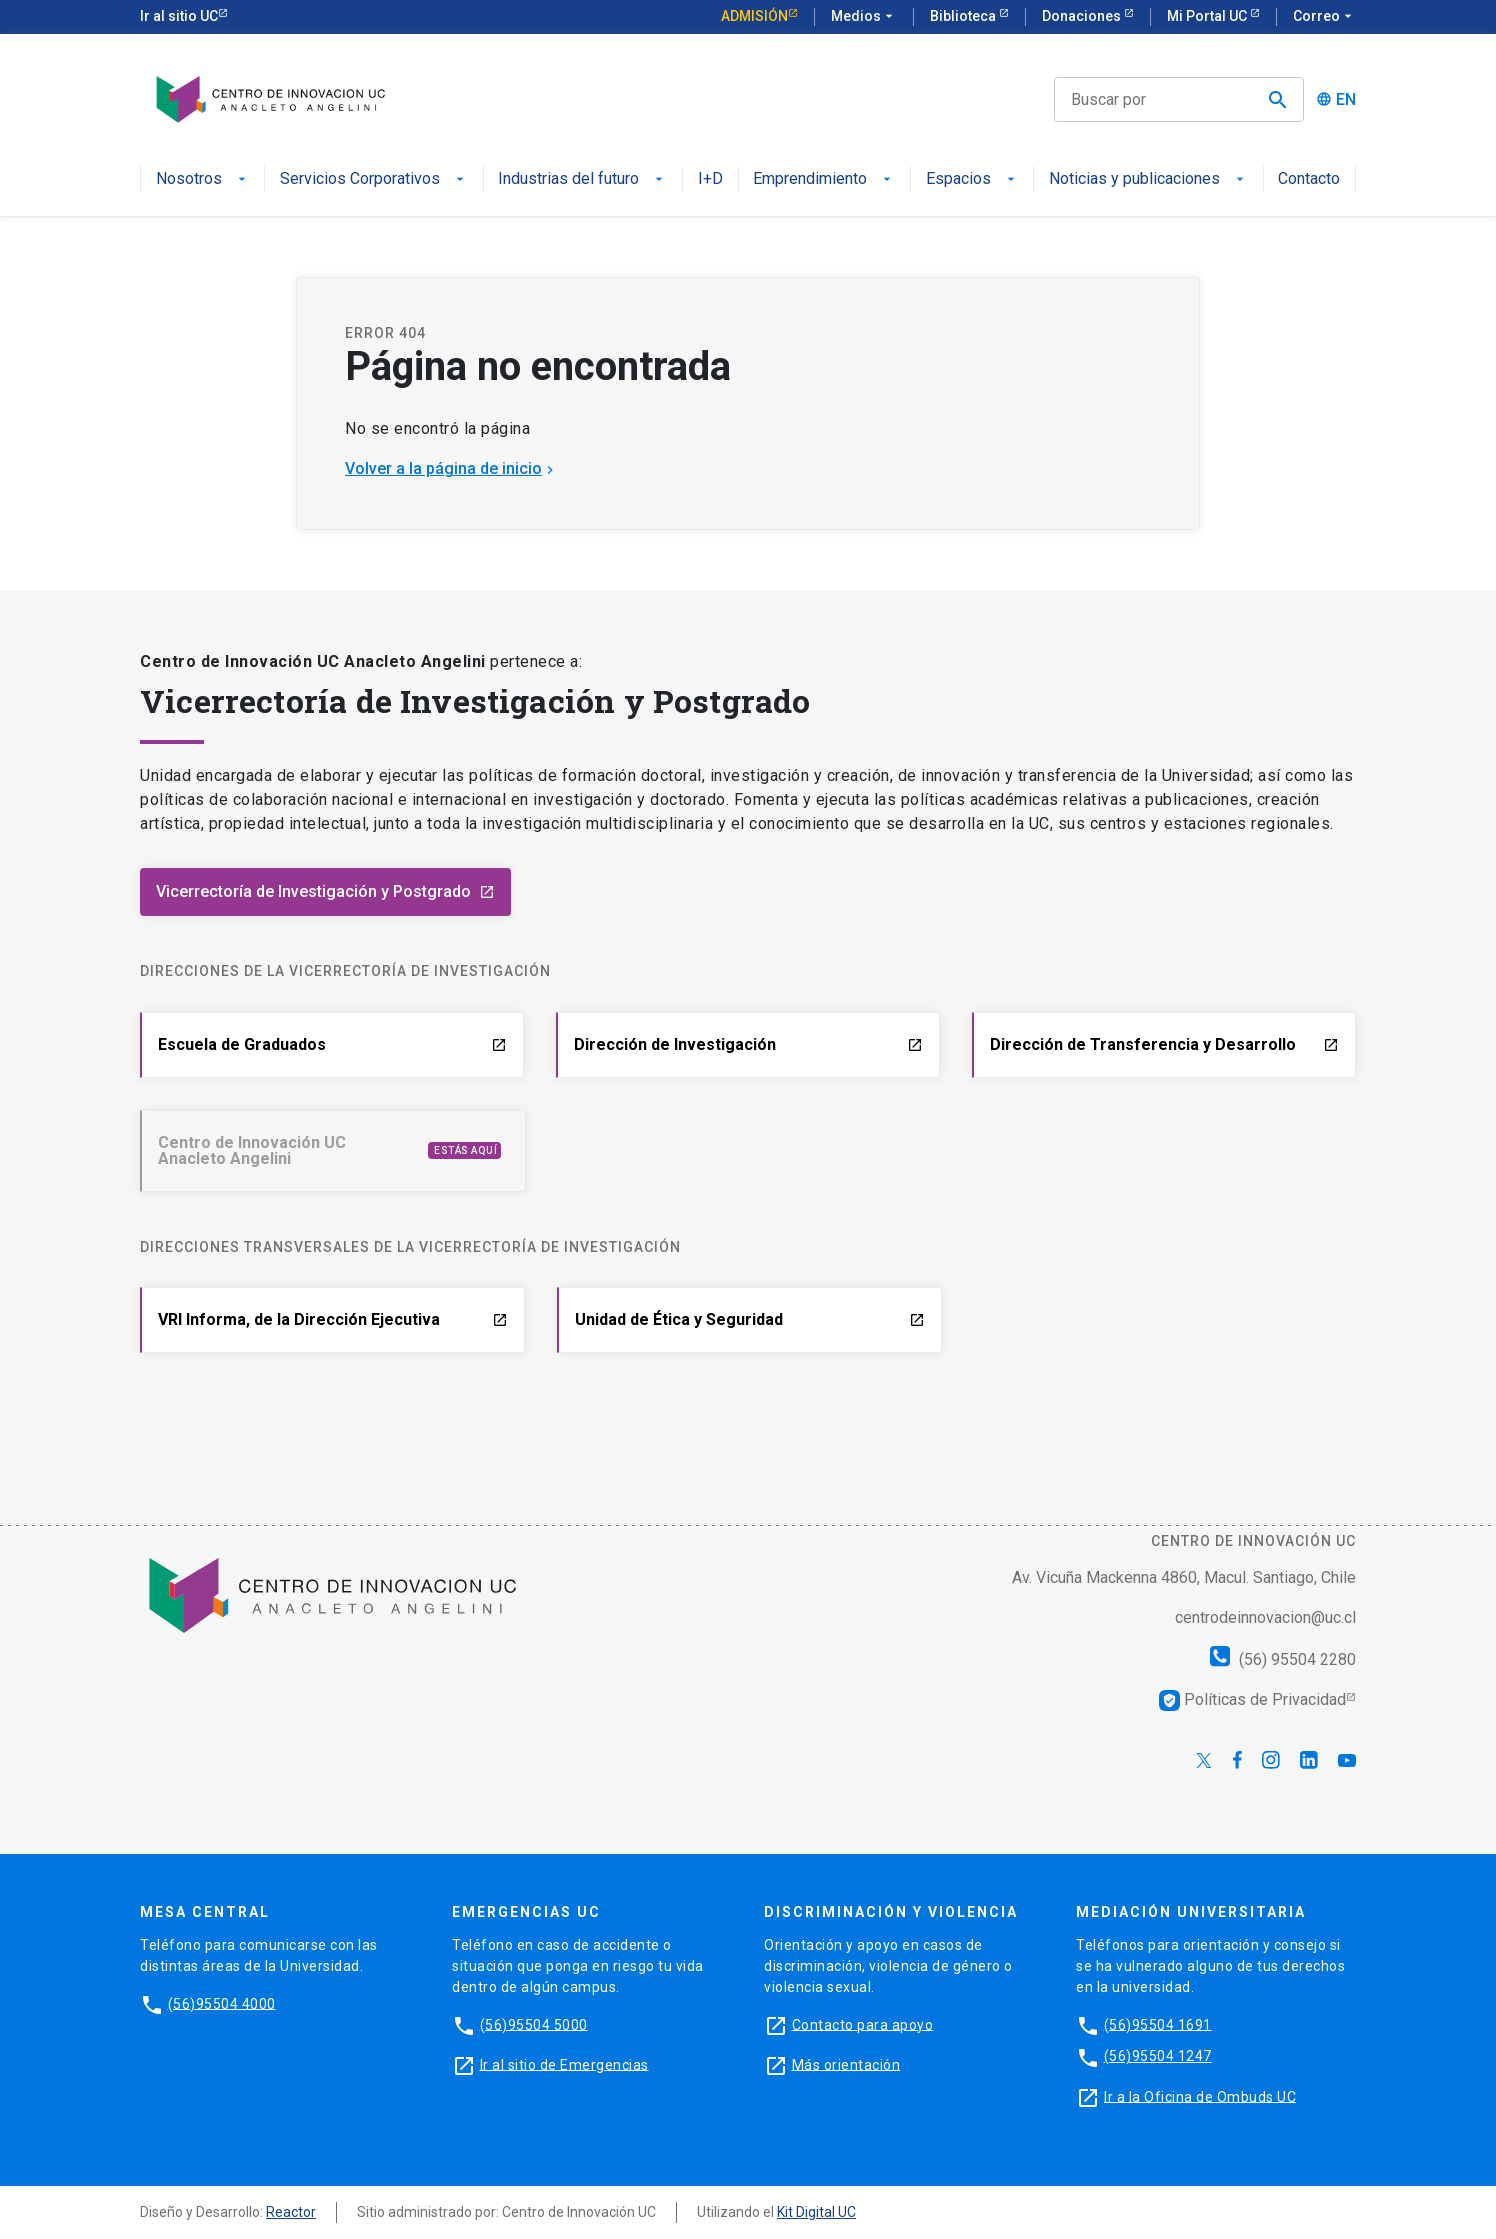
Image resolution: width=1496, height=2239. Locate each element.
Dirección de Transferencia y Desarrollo (1164, 1044)
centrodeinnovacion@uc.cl (1265, 1617)
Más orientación (846, 2064)
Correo (1324, 17)
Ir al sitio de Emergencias (564, 2064)
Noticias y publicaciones (1148, 179)
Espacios (972, 179)
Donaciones (1083, 16)
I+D (710, 179)
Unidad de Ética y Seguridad (750, 1319)
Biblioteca (964, 16)
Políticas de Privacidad (1252, 1699)
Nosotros (203, 179)
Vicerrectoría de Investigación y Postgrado (325, 891)
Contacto (1309, 179)
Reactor (291, 2212)
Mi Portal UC (1208, 16)
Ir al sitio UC (179, 16)
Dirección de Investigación (748, 1044)
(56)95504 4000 (222, 2003)
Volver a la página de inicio (451, 468)
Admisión (754, 16)
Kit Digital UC (816, 2212)
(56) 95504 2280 (1283, 1659)
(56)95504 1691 (1158, 2024)
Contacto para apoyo (863, 2024)
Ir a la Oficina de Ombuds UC (1200, 2096)
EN (1346, 100)
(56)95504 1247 (1158, 2056)
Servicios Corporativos (374, 179)
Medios (864, 17)
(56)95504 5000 (534, 2024)
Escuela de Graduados (332, 1044)
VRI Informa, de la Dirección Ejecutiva (333, 1319)
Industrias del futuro (582, 179)
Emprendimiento (824, 179)
